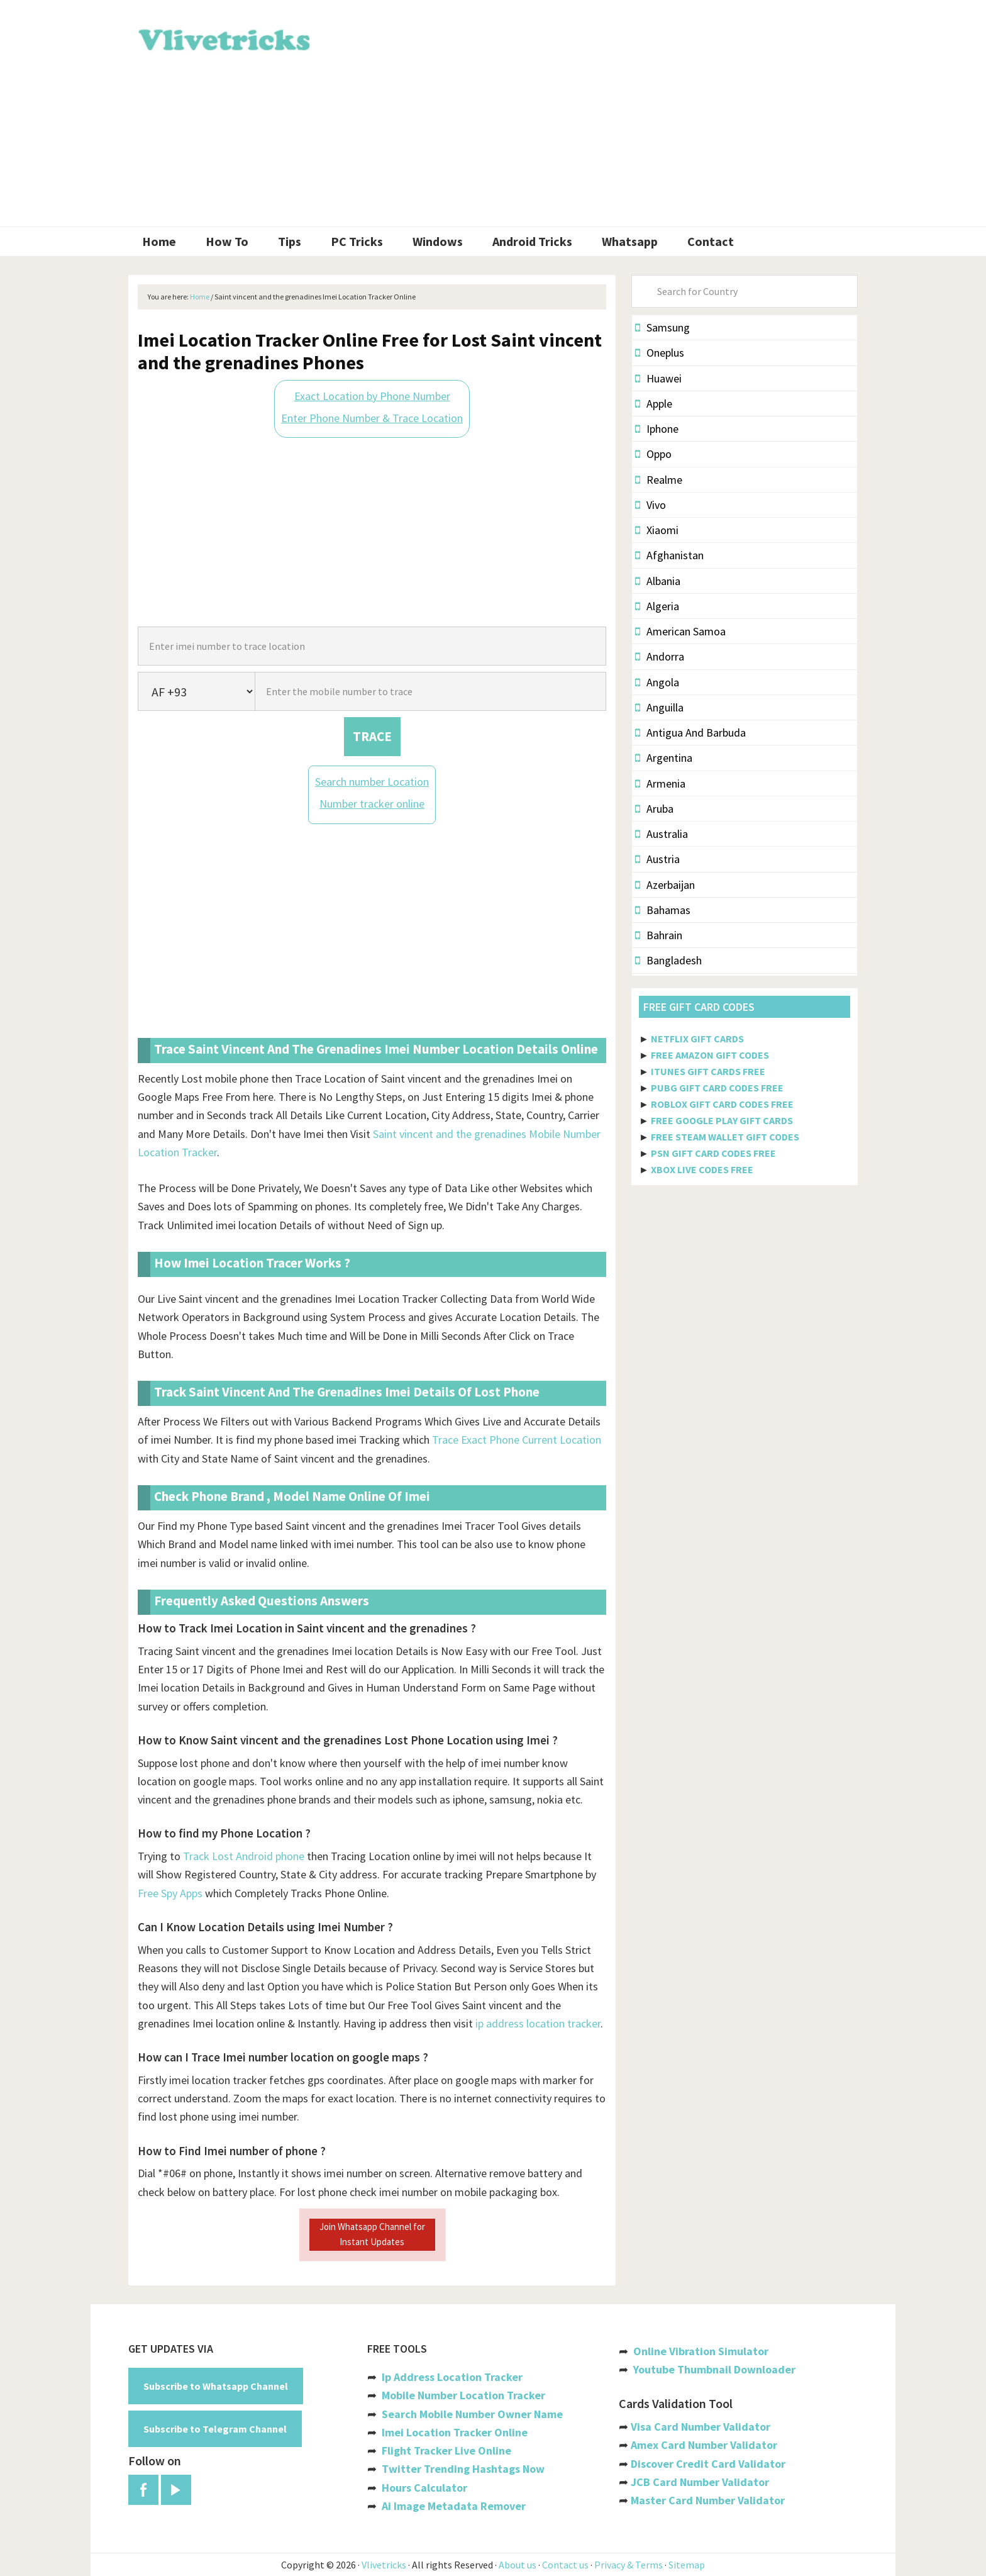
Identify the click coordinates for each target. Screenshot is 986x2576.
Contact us (565, 2564)
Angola (657, 682)
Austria (657, 859)
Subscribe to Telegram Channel (215, 2429)
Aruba (654, 808)
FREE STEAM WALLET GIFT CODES (725, 1136)
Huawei (658, 378)
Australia (661, 834)
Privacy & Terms (628, 2564)
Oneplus (659, 352)
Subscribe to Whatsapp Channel (215, 2386)
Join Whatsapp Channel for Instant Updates (372, 2234)
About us (517, 2564)
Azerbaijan (665, 885)
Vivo (650, 505)
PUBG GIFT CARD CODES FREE (717, 1087)
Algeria (657, 606)
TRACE (372, 736)
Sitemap (686, 2564)
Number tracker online (371, 803)
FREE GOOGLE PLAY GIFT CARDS (722, 1120)
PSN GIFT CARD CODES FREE (713, 1153)
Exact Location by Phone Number (372, 396)
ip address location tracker (538, 2023)
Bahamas (662, 910)
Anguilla (659, 707)
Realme (658, 479)
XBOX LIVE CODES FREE (702, 1169)
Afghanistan (669, 555)
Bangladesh (668, 960)
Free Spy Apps (170, 1893)
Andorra (659, 656)
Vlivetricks (222, 38)
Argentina (663, 757)
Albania (657, 581)
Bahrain (658, 935)
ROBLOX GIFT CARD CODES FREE (722, 1104)
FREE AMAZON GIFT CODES (710, 1055)
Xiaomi (657, 530)
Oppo (653, 454)
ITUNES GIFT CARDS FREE (708, 1071)
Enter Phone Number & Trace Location (372, 418)
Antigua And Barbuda (690, 732)
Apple (653, 403)
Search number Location (372, 781)
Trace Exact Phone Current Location (516, 1439)
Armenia (660, 783)
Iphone (657, 428)
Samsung (662, 327)
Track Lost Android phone (243, 1856)
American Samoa (680, 631)
